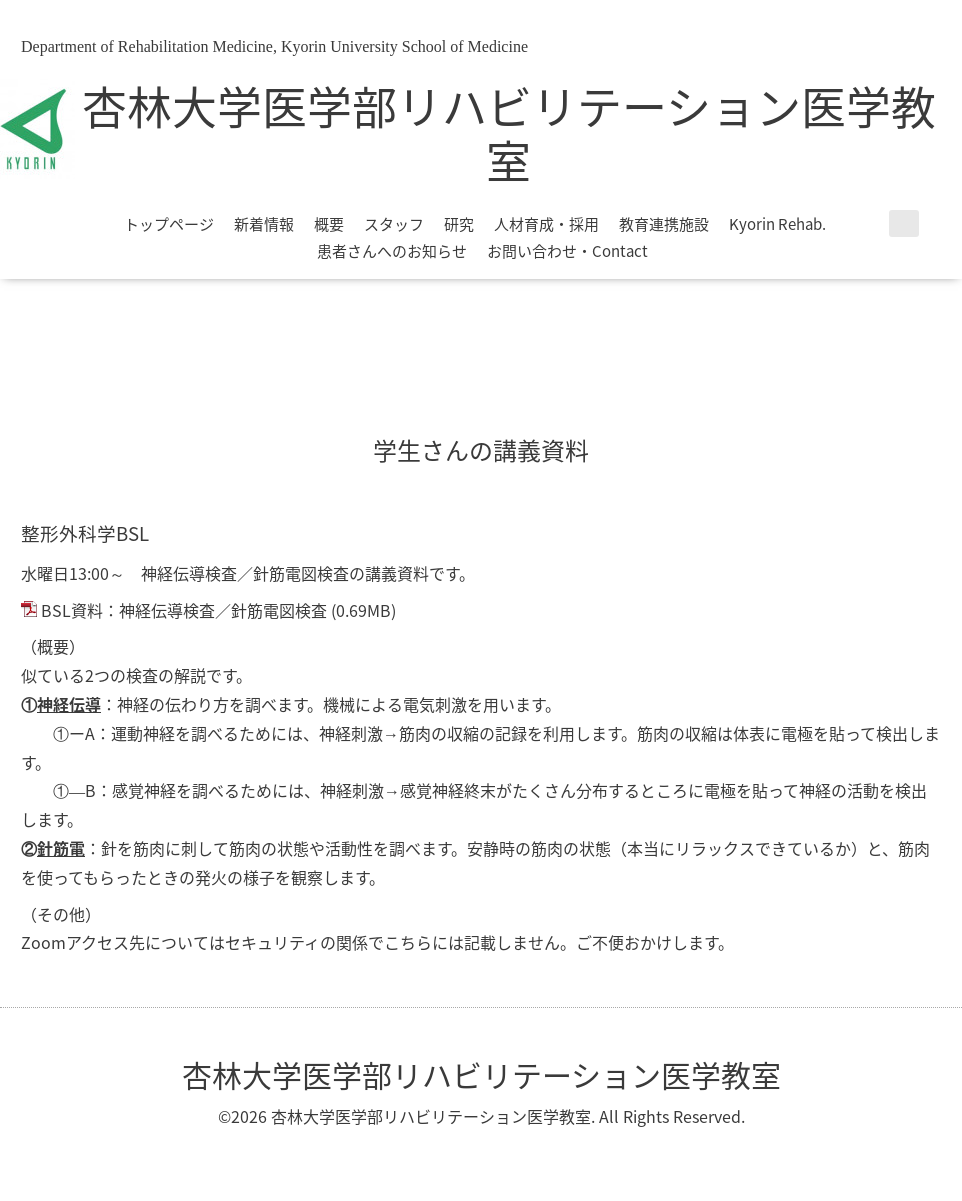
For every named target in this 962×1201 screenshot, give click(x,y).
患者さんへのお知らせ (392, 251)
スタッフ (394, 224)
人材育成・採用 (546, 224)
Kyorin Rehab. (777, 224)
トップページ (169, 224)
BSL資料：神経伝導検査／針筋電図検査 (184, 610)
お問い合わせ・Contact (567, 251)
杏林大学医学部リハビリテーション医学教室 (509, 133)
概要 (329, 224)
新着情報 (264, 224)
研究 (459, 224)
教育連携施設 (664, 224)
